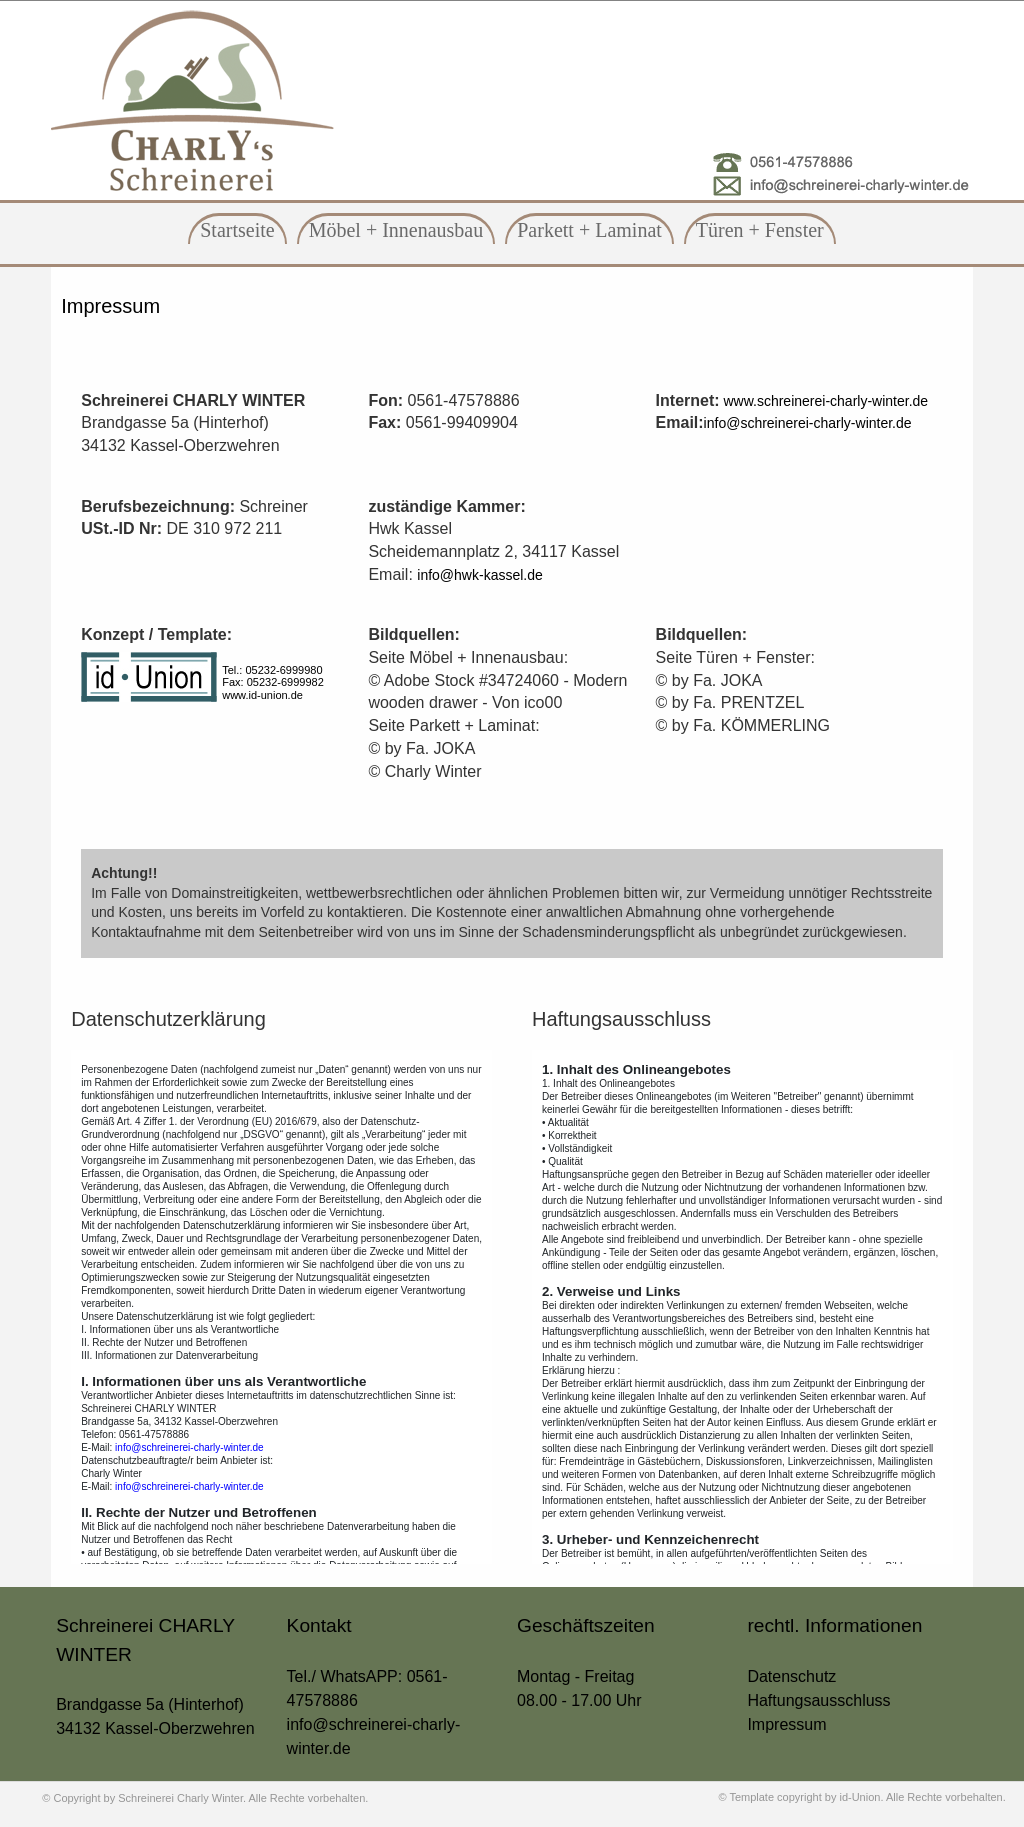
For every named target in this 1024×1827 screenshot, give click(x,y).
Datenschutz (791, 1676)
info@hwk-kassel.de (480, 575)
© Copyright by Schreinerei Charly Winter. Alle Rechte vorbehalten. (205, 1798)
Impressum (110, 306)
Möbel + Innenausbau (396, 230)
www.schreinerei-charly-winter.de (824, 401)
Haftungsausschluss (818, 1700)
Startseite (237, 230)
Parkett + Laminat (589, 230)
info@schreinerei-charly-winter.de (808, 423)
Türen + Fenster (760, 230)
